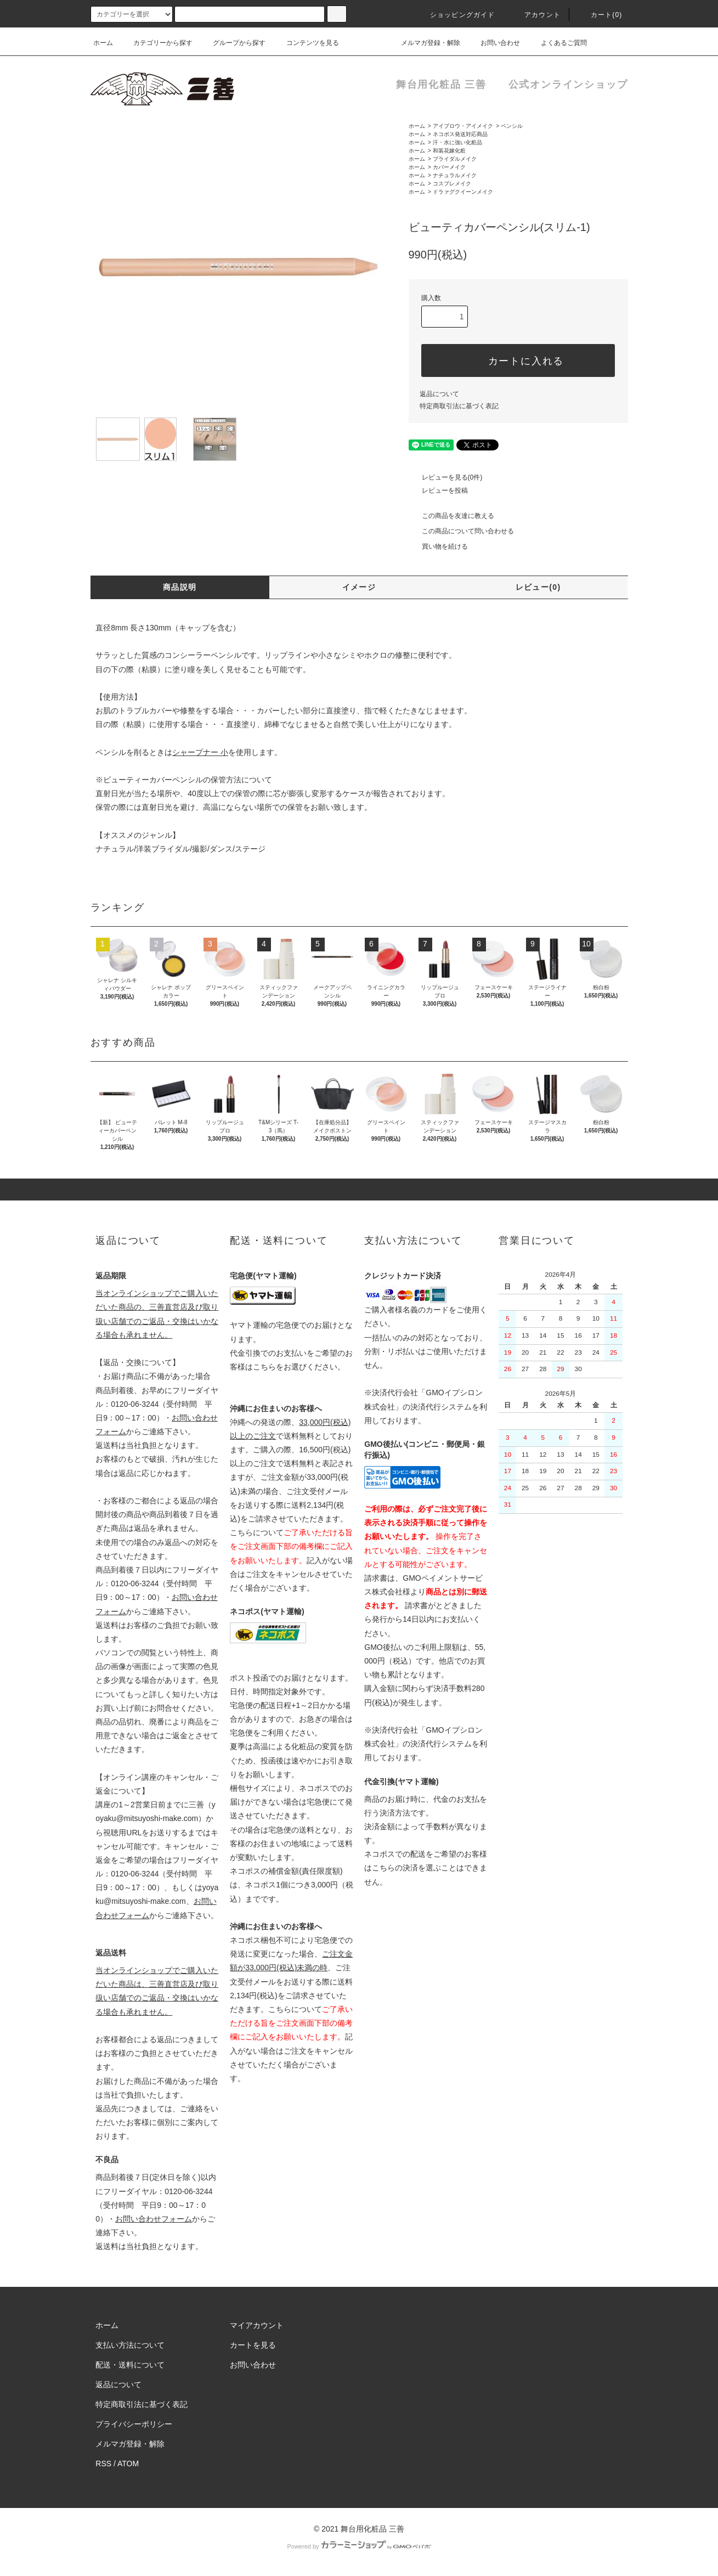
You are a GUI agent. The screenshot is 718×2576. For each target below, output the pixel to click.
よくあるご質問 (557, 43)
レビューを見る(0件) (446, 477)
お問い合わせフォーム (153, 2218)
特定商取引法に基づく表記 (459, 406)
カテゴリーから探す (156, 43)
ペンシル (512, 126)
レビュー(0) (538, 587)
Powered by (359, 2546)
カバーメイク (449, 167)
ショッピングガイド (456, 15)
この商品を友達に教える (451, 516)
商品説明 (180, 587)
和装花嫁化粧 (449, 151)
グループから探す (232, 43)
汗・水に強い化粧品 (457, 142)
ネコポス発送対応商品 (460, 134)
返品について (439, 394)
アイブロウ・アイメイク (463, 126)
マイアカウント (257, 2325)
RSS (103, 2463)
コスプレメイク (452, 184)
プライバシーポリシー (133, 2424)
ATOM (128, 2463)
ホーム (103, 43)
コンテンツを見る (306, 43)
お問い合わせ (493, 43)
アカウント (536, 15)
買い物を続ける (438, 546)
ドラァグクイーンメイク (463, 192)
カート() (600, 15)
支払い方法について (130, 2345)
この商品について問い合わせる (461, 531)
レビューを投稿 (438, 490)
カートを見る (253, 2345)
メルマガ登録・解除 (424, 43)
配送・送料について (130, 2364)
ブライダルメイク (455, 159)
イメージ (359, 587)
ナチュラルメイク (455, 175)
